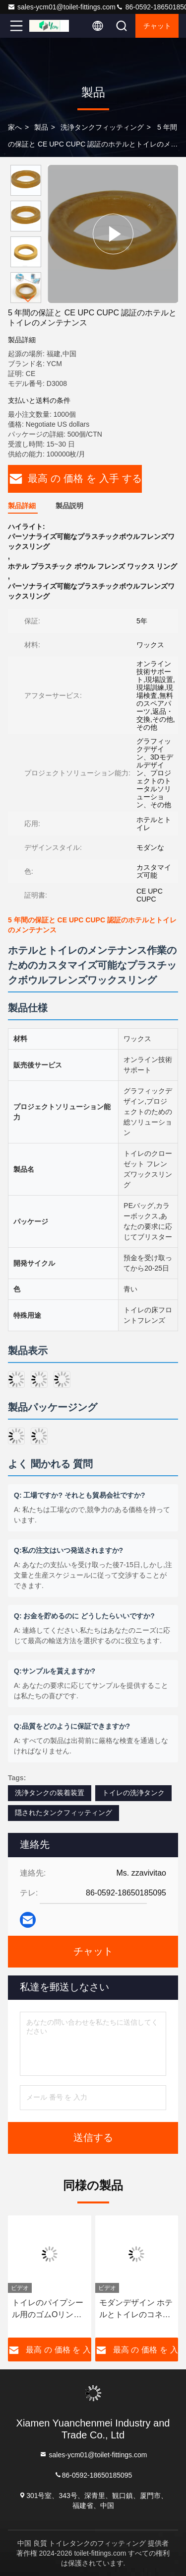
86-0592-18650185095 (93, 2474)
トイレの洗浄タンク (133, 1793)
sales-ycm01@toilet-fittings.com (61, 7)
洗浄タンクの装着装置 (49, 1793)
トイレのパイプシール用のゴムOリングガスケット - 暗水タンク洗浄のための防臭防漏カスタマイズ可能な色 (47, 2309)
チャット (157, 26)
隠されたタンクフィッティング (63, 1813)
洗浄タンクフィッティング (102, 127)
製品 (41, 127)
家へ (15, 127)
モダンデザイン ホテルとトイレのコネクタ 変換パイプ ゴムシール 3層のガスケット (136, 2309)
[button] (28, 298)
